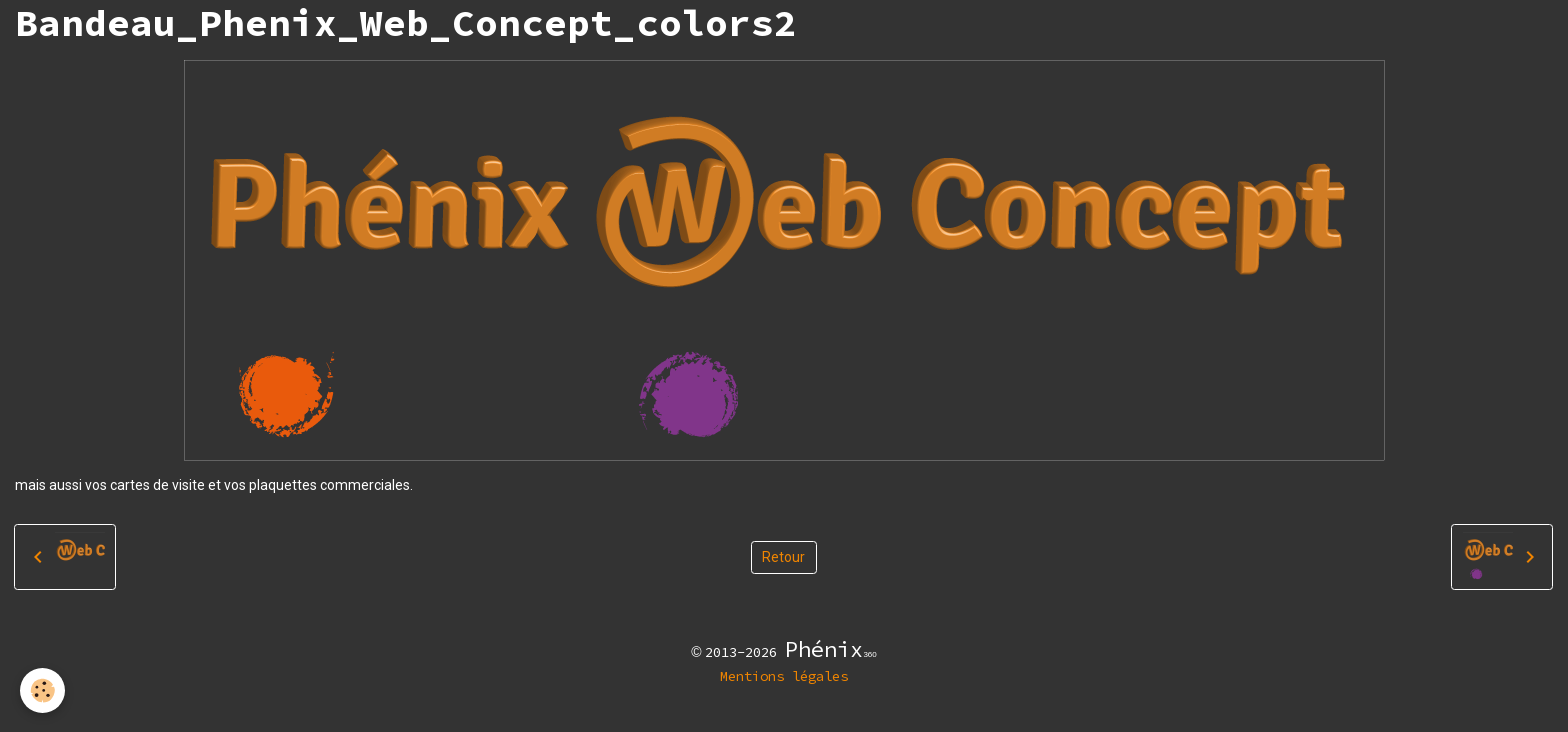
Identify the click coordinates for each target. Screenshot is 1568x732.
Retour (783, 557)
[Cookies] (42, 690)
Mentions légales (784, 676)
